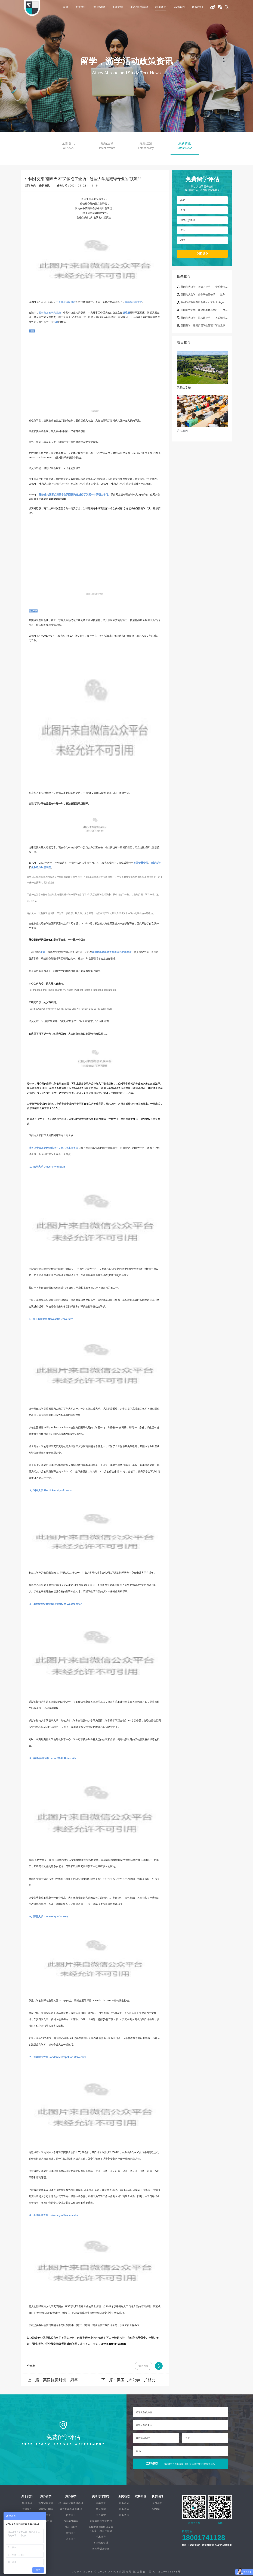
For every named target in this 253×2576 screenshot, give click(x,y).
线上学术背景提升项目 (70, 2501)
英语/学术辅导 (139, 6)
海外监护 (101, 2513)
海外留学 (99, 6)
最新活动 (124, 2501)
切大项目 (71, 2513)
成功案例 (179, 6)
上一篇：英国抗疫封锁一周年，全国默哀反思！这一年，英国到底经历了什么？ (54, 2379)
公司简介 (27, 2507)
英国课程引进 (100, 2541)
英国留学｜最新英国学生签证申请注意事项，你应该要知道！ (204, 325)
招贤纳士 (157, 2507)
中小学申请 (46, 2519)
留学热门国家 (45, 2507)
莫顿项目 (71, 2531)
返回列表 (143, 2366)
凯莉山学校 (71, 2525)
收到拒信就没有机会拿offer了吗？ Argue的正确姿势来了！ (204, 302)
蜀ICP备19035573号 (165, 2570)
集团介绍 (27, 2501)
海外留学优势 (45, 2501)
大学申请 (46, 2513)
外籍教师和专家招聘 (101, 2519)
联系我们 (197, 6)
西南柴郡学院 (70, 2519)
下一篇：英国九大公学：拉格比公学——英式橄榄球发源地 (135, 2379)
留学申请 (101, 2501)
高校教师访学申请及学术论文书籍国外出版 (100, 2527)
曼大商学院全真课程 (71, 2507)
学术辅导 (101, 2535)
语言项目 (71, 2537)
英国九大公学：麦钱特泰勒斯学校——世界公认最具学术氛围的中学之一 (204, 310)
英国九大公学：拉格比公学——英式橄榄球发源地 (204, 317)
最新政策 (124, 2507)
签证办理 (101, 2507)
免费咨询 (157, 2501)
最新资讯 (124, 2513)
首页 (65, 6)
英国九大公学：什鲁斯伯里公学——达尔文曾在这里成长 (204, 294)
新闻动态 (160, 6)
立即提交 (180, 2462)
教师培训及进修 (100, 2547)
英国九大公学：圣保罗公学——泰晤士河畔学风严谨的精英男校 (204, 286)
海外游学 (117, 6)
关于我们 (81, 6)
